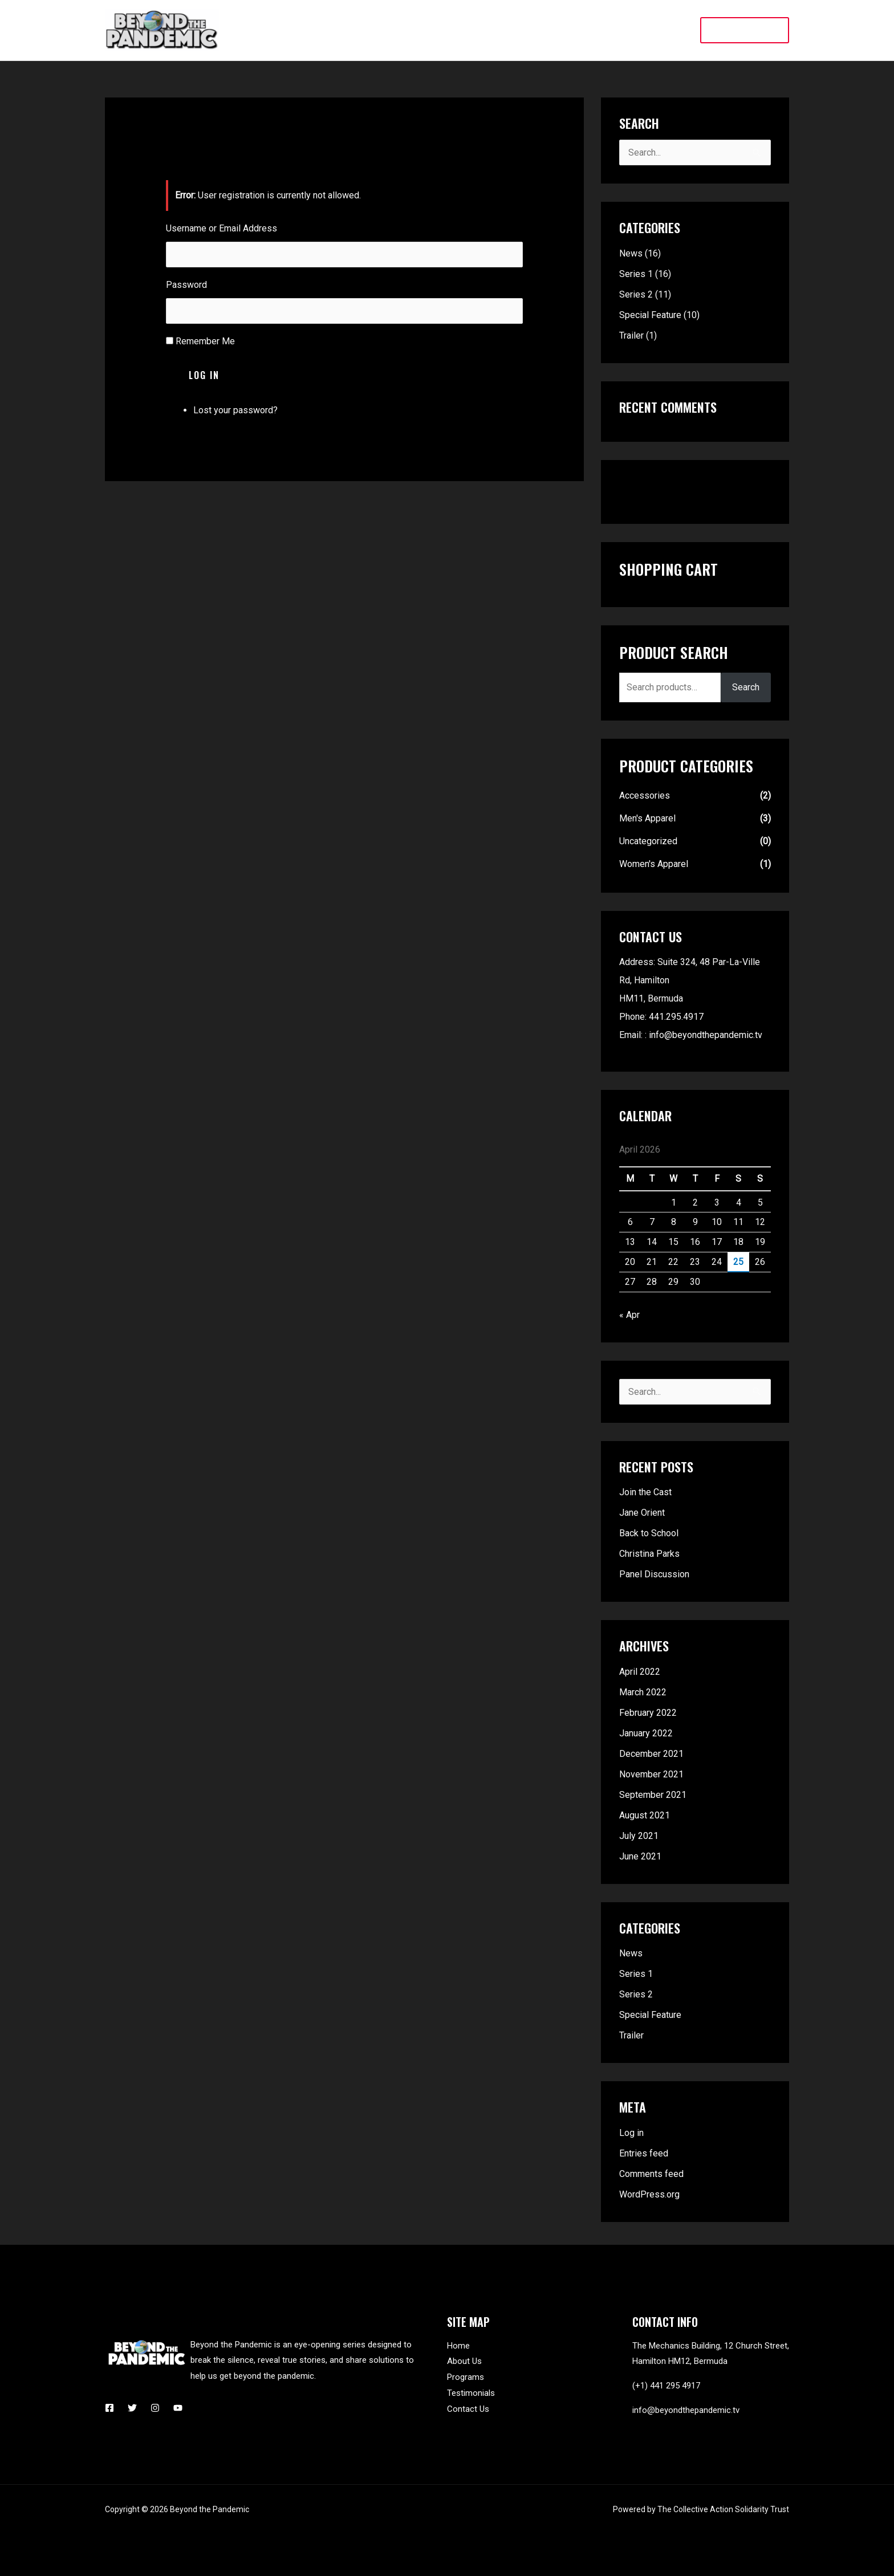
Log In (204, 375)
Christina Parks (649, 1553)
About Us (464, 2361)
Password (186, 284)
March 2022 (643, 1692)
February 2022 (648, 1712)
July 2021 (639, 1835)
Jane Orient (642, 1512)
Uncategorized (648, 841)
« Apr (629, 1314)
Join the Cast (645, 1492)
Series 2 (636, 294)
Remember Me (205, 341)
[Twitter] (132, 2407)
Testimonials (471, 2393)
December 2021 (651, 1753)
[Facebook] (109, 2407)
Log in (631, 2132)
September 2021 (652, 1794)
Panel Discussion (654, 1574)
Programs (465, 2377)
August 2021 (644, 1815)
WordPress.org (649, 2194)
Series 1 (636, 273)
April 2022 (639, 1671)
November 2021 (651, 1774)
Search (745, 687)
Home (458, 2346)
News (631, 253)
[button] (744, 30)
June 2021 (640, 1856)
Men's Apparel (647, 818)
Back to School (648, 1533)
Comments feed (651, 2173)
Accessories (644, 795)
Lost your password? (235, 410)
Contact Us (468, 2409)
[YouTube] (177, 2407)
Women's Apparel (653, 863)
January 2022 (646, 1733)
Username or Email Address (221, 228)
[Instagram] (155, 2407)
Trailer (631, 335)
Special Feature (650, 315)
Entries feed (643, 2153)
